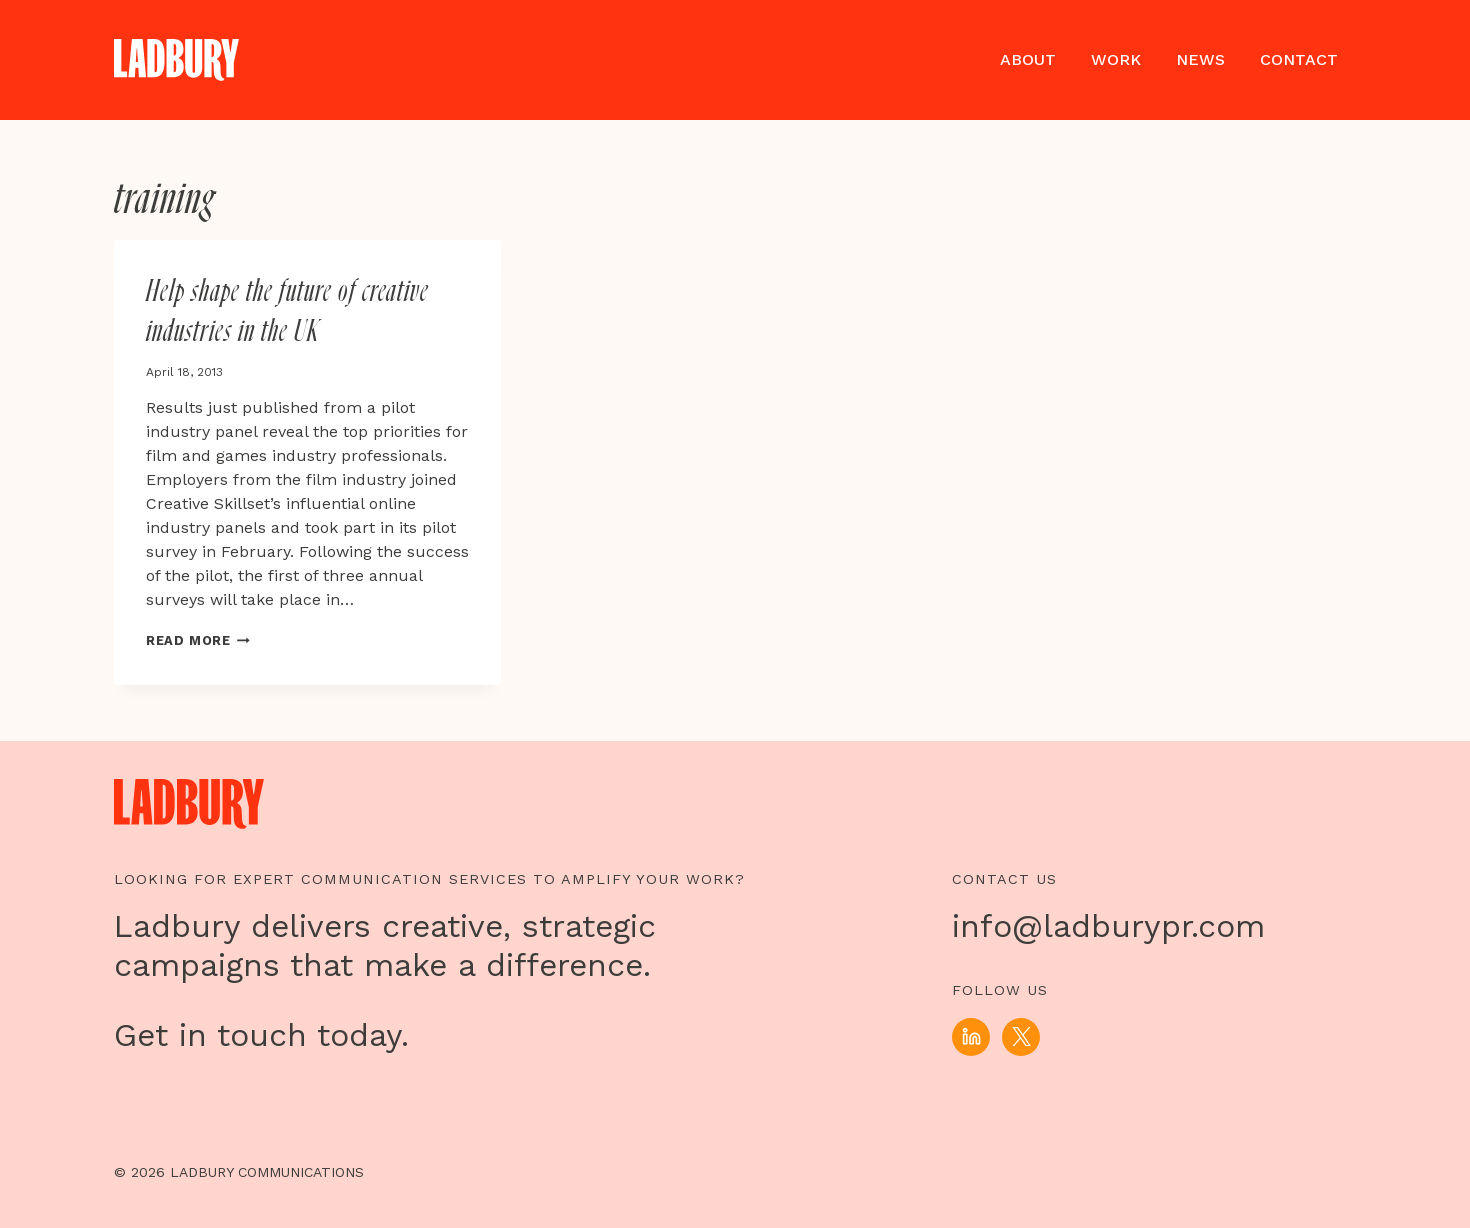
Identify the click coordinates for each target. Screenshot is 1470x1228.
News (1200, 59)
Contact (1299, 59)
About (1028, 59)
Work (1116, 59)
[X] (1021, 1037)
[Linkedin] (971, 1037)
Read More (198, 640)
